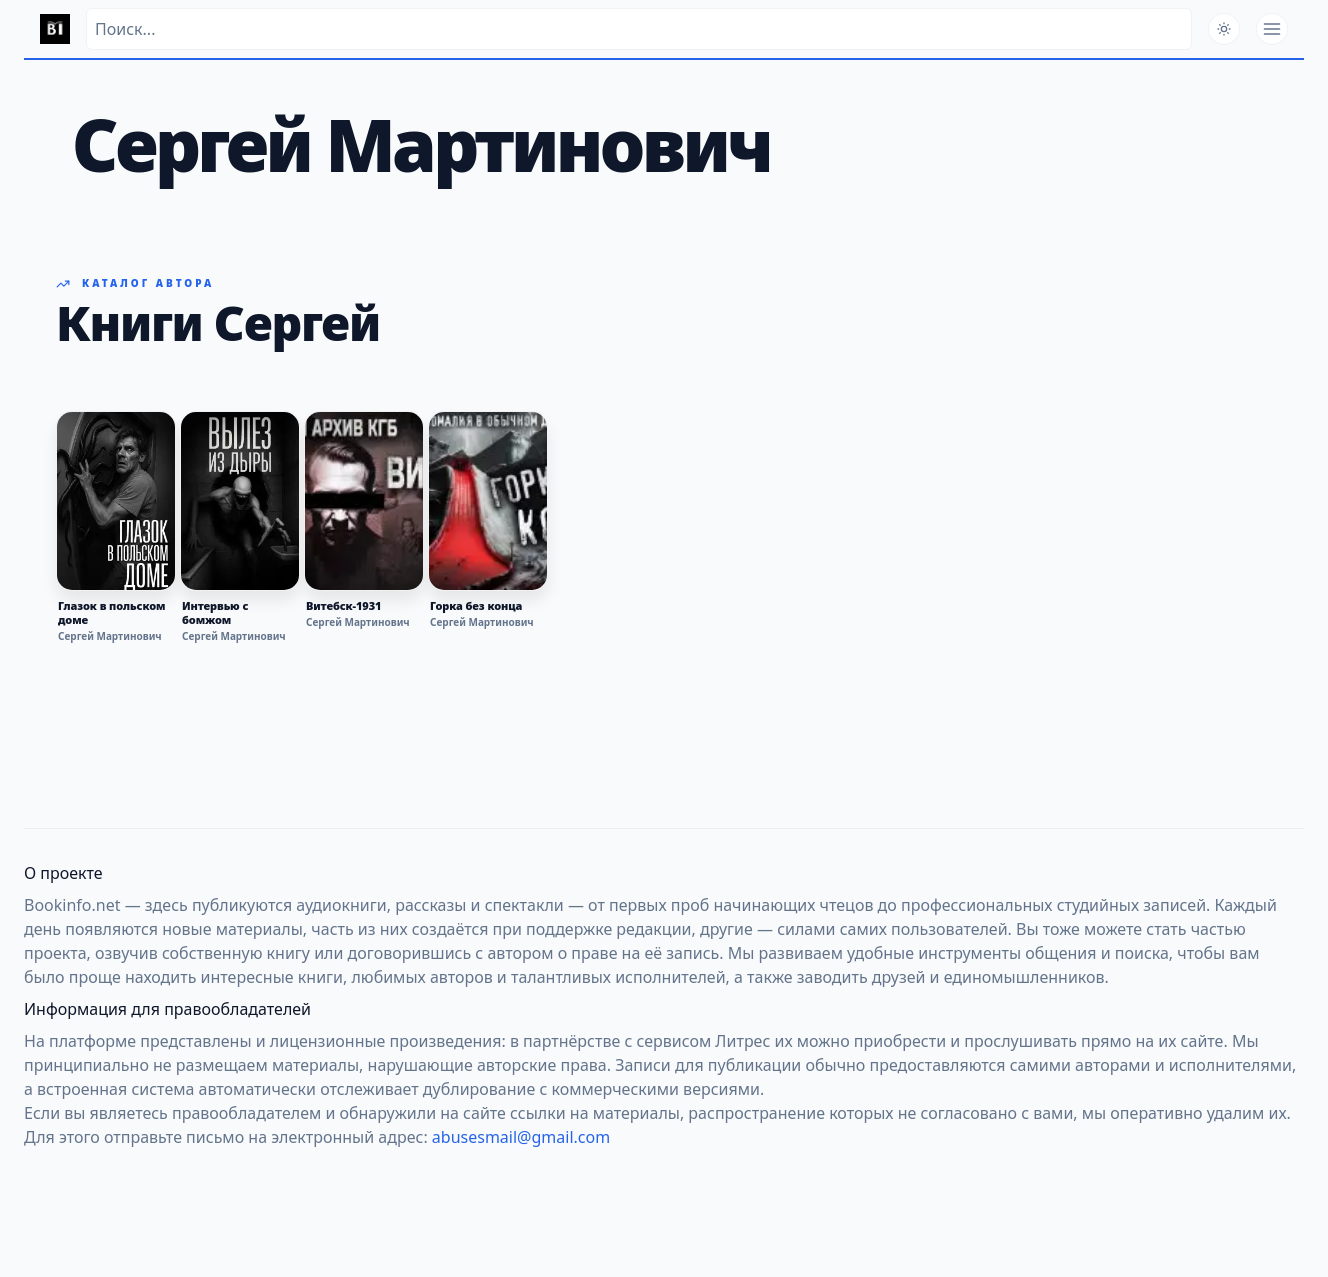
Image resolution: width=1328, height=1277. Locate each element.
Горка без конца (476, 606)
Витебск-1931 (343, 606)
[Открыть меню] (1272, 29)
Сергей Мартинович (110, 636)
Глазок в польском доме (111, 613)
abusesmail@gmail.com (521, 1137)
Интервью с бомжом (215, 613)
